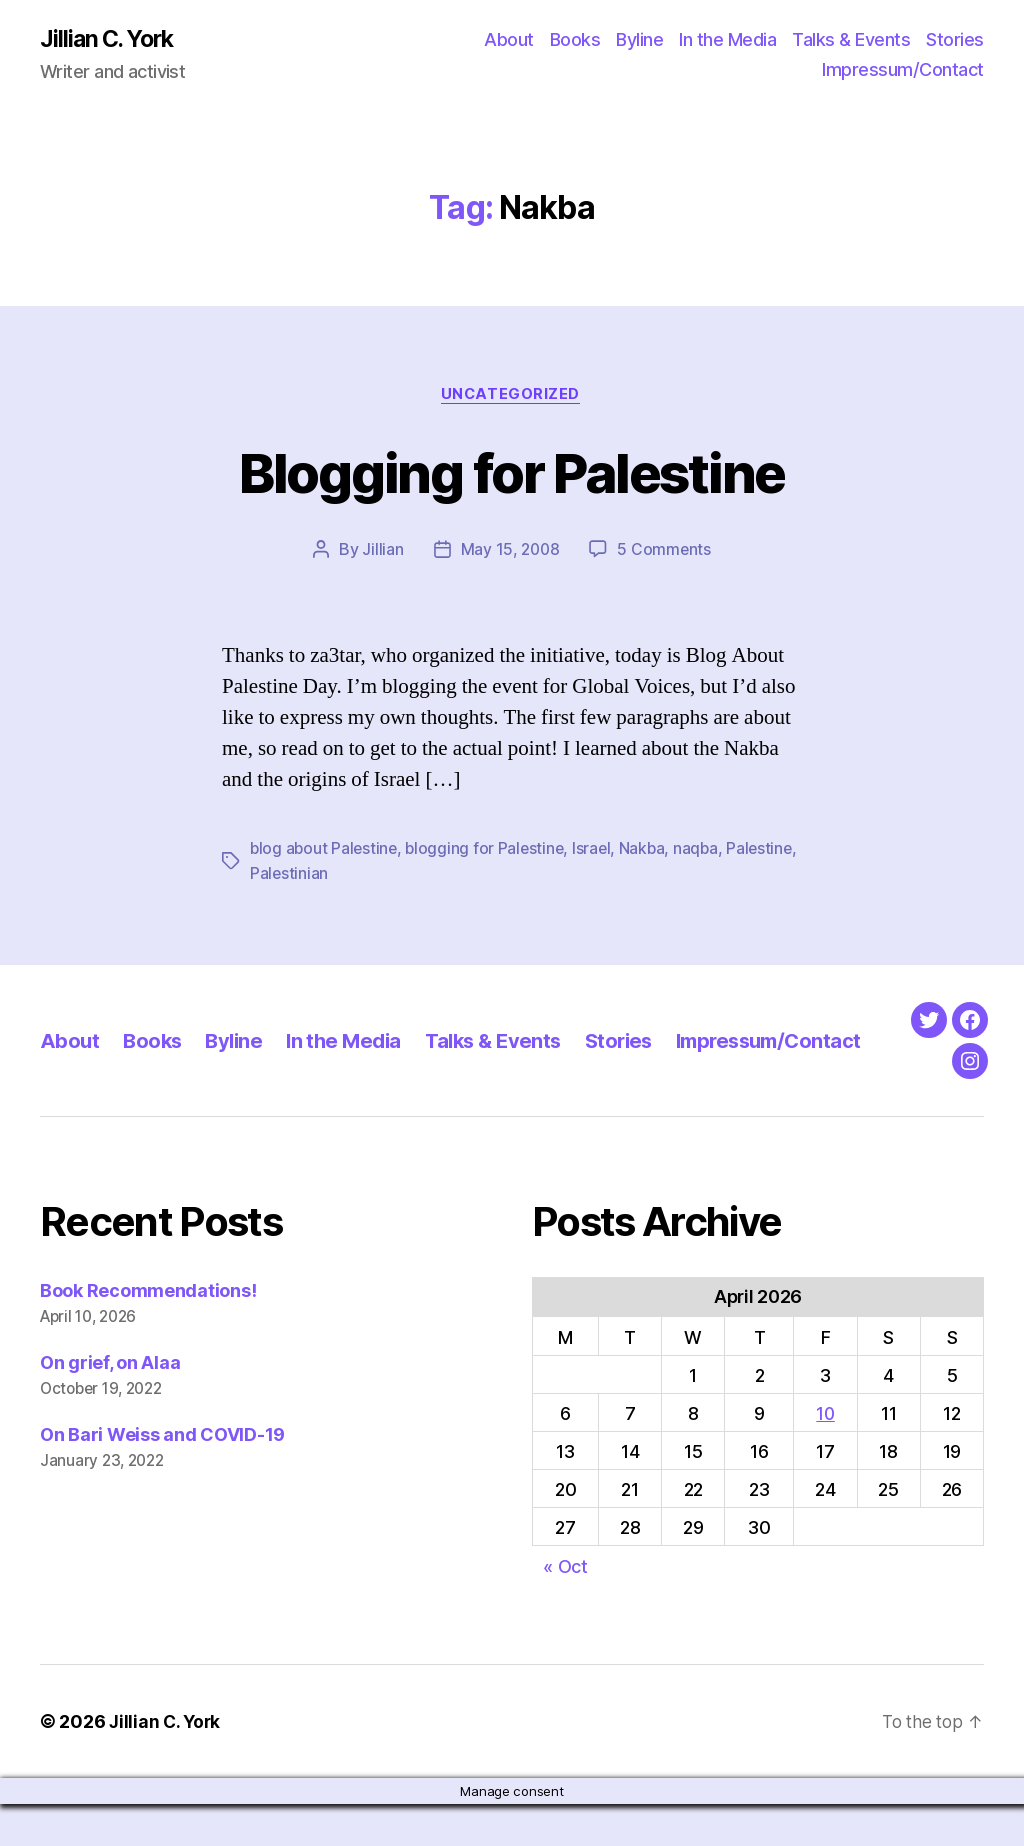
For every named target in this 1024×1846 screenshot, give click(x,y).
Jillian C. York (110, 40)
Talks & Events (851, 40)
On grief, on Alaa (110, 1405)
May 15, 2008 (510, 552)
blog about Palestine (325, 851)
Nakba (649, 851)
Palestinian (365, 875)
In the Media (727, 40)
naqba (705, 851)
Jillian (381, 552)
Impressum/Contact (903, 70)
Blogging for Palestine (511, 472)
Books (575, 40)
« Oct (565, 1608)
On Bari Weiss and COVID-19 (162, 1477)
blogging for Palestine (489, 851)
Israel (598, 851)
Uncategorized (512, 396)
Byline (639, 40)
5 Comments (665, 552)
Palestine (284, 875)
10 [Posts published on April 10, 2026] (825, 1456)
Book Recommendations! (148, 1333)
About (509, 40)
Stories (955, 40)
